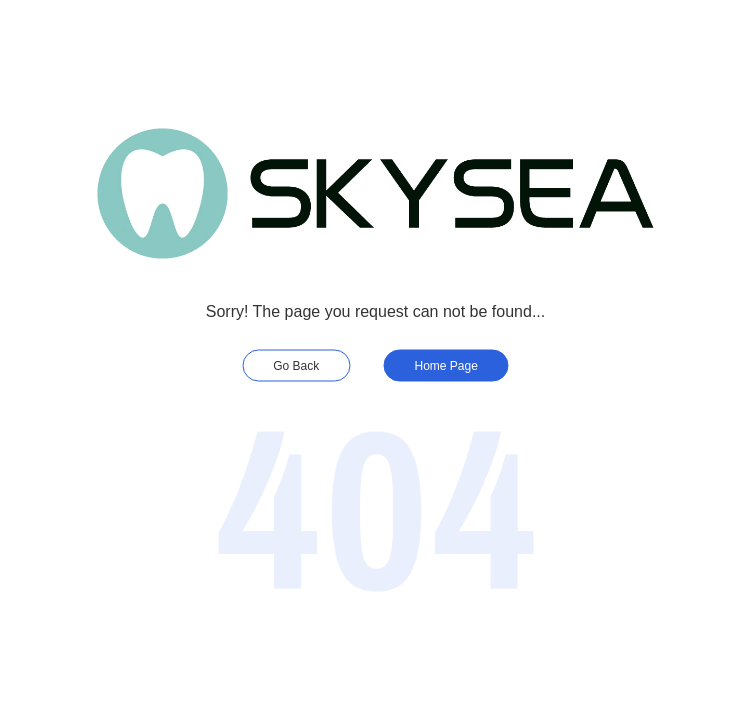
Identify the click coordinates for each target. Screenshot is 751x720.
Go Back (296, 366)
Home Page (446, 366)
